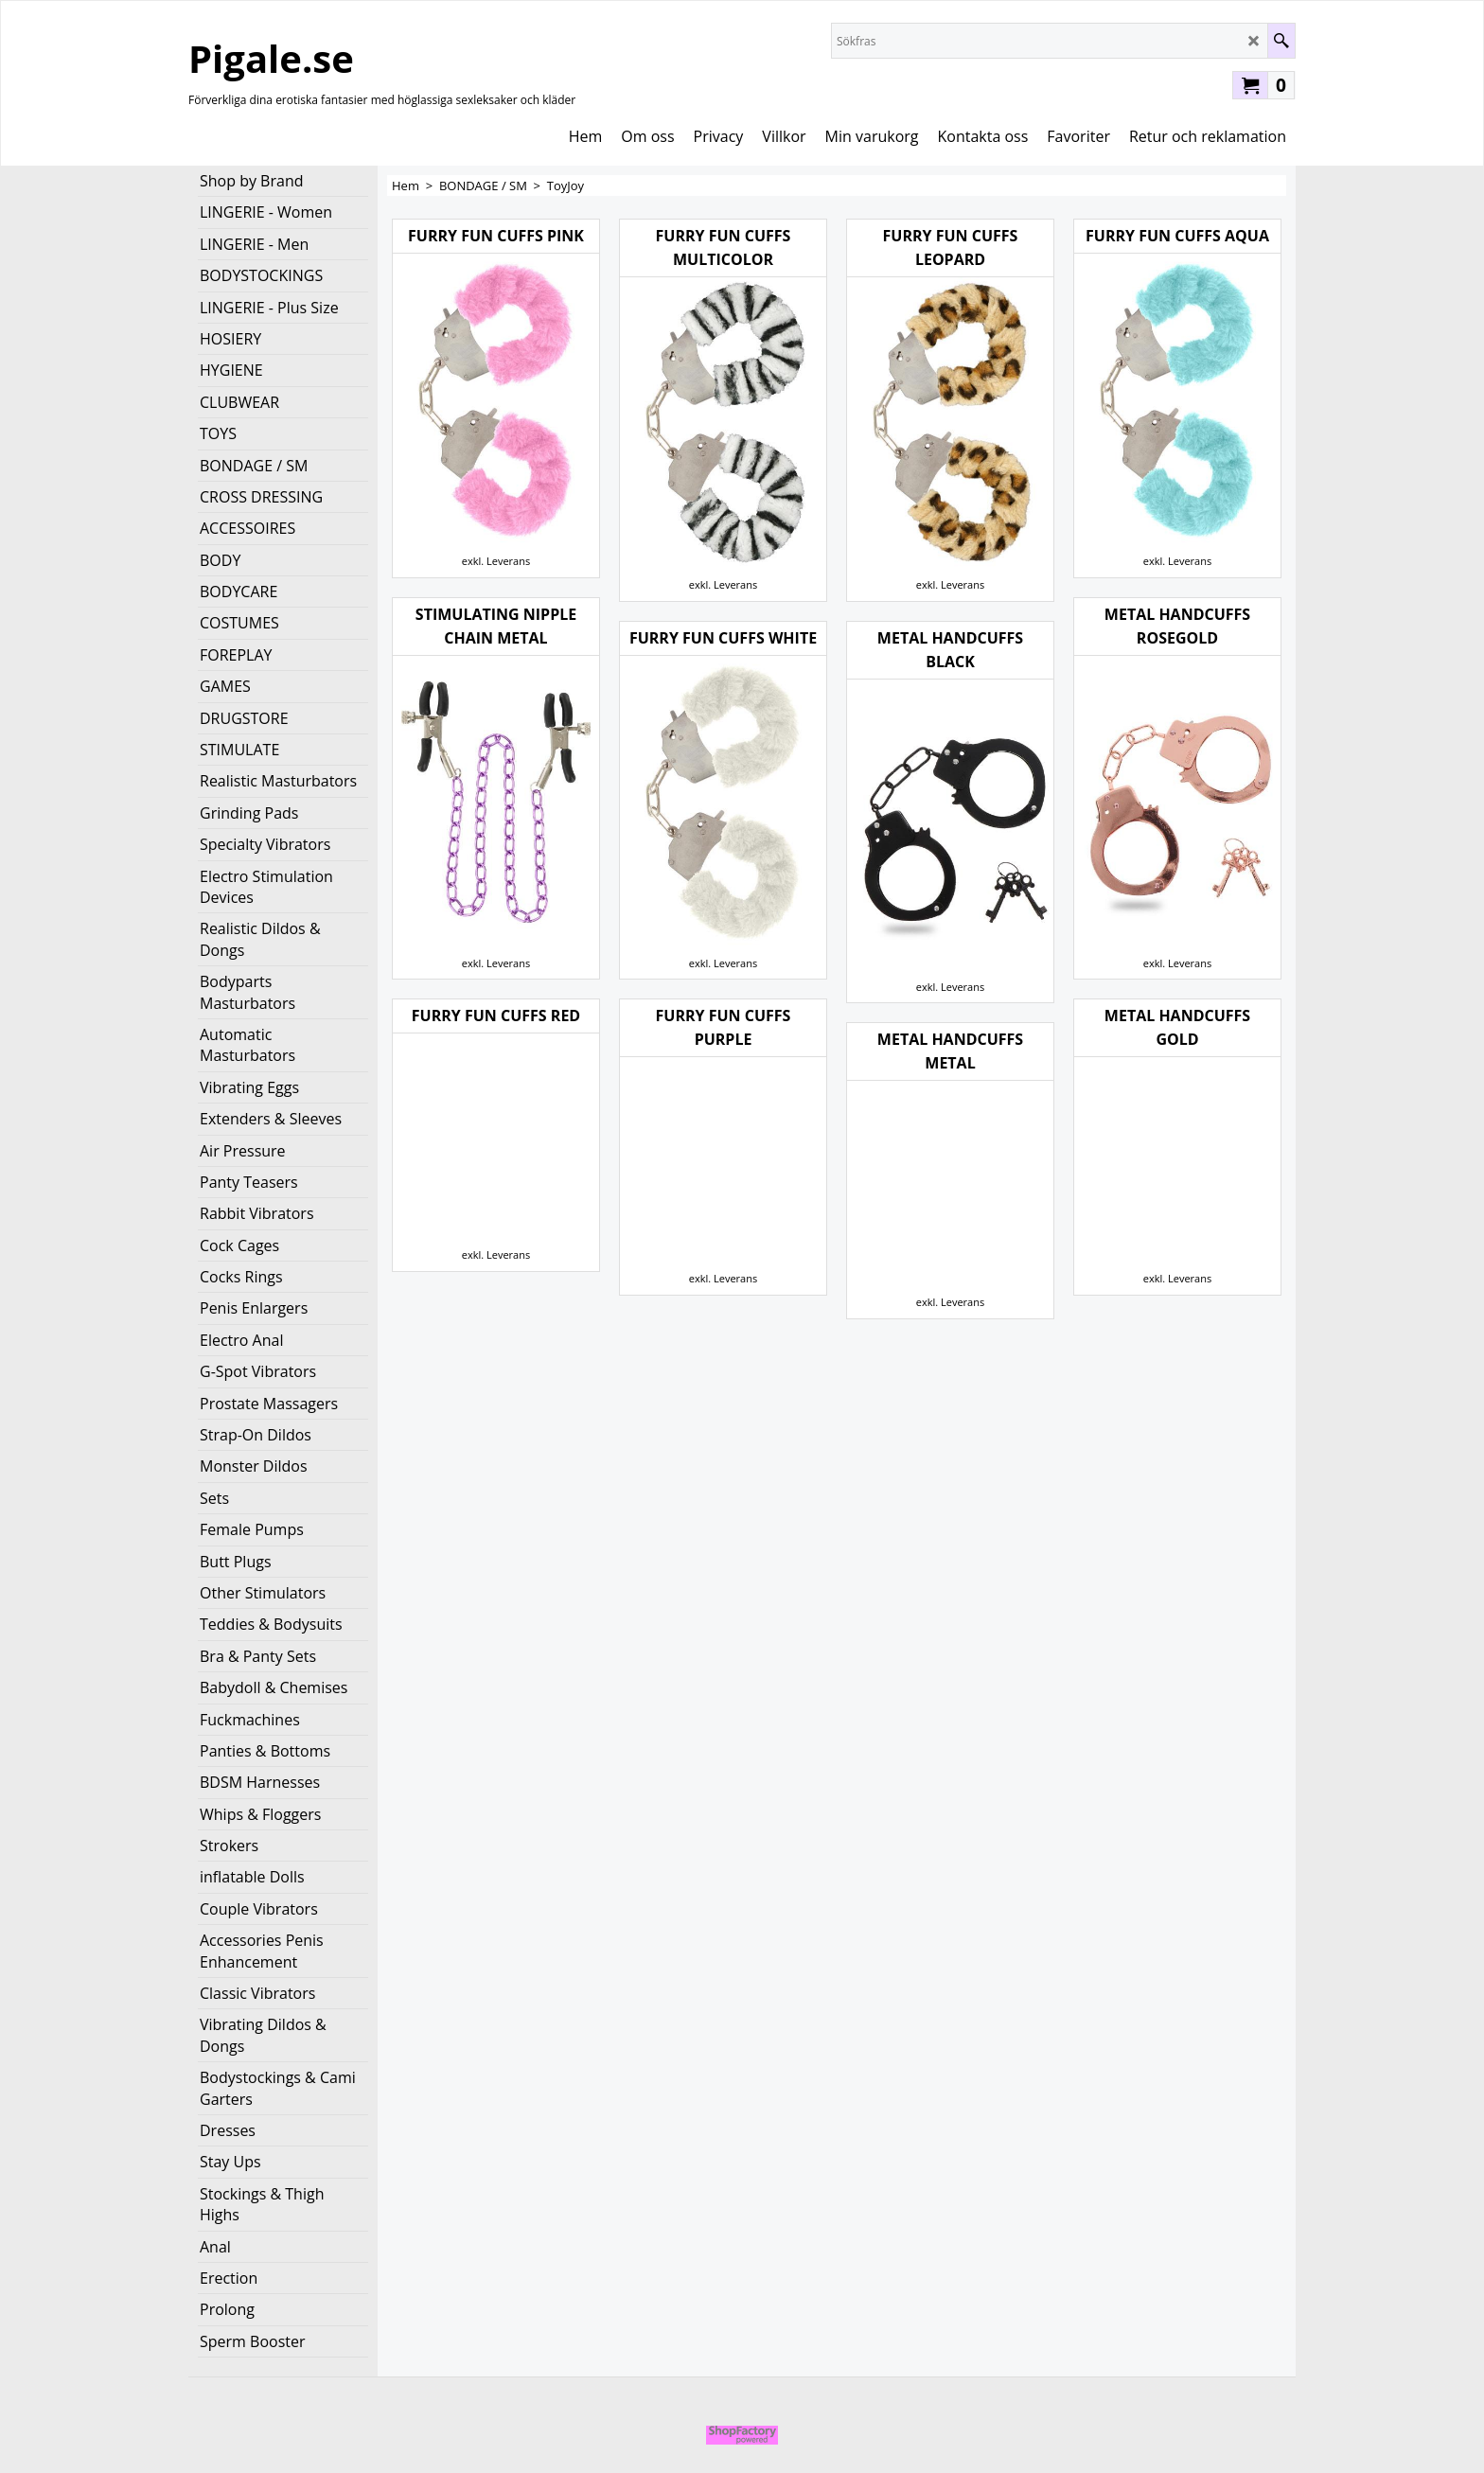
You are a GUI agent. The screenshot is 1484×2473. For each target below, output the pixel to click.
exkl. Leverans (496, 561)
